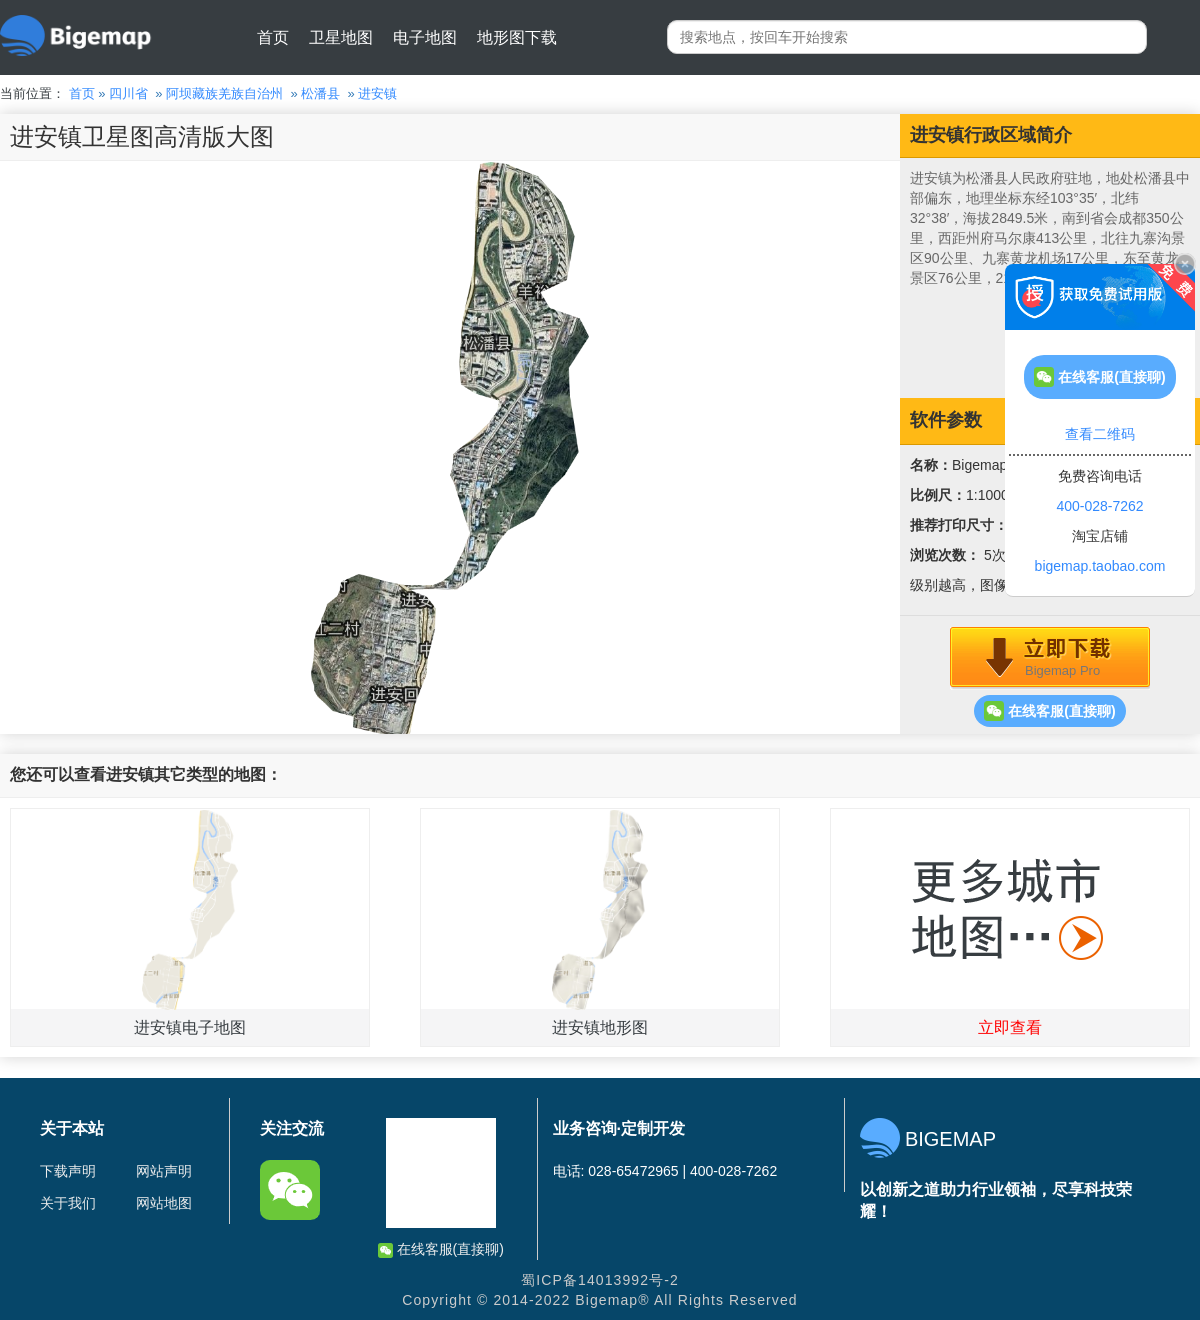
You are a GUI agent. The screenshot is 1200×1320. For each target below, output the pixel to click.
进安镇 (377, 93)
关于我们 (68, 1203)
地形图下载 (517, 37)
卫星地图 (341, 37)
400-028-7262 (1099, 506)
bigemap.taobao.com (1100, 566)
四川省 (128, 93)
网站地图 (164, 1203)
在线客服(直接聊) (1049, 711)
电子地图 (425, 37)
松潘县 (320, 93)
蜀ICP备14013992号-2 (600, 1280)
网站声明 (164, 1171)
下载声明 (68, 1171)
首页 (273, 37)
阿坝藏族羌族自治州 (224, 93)
